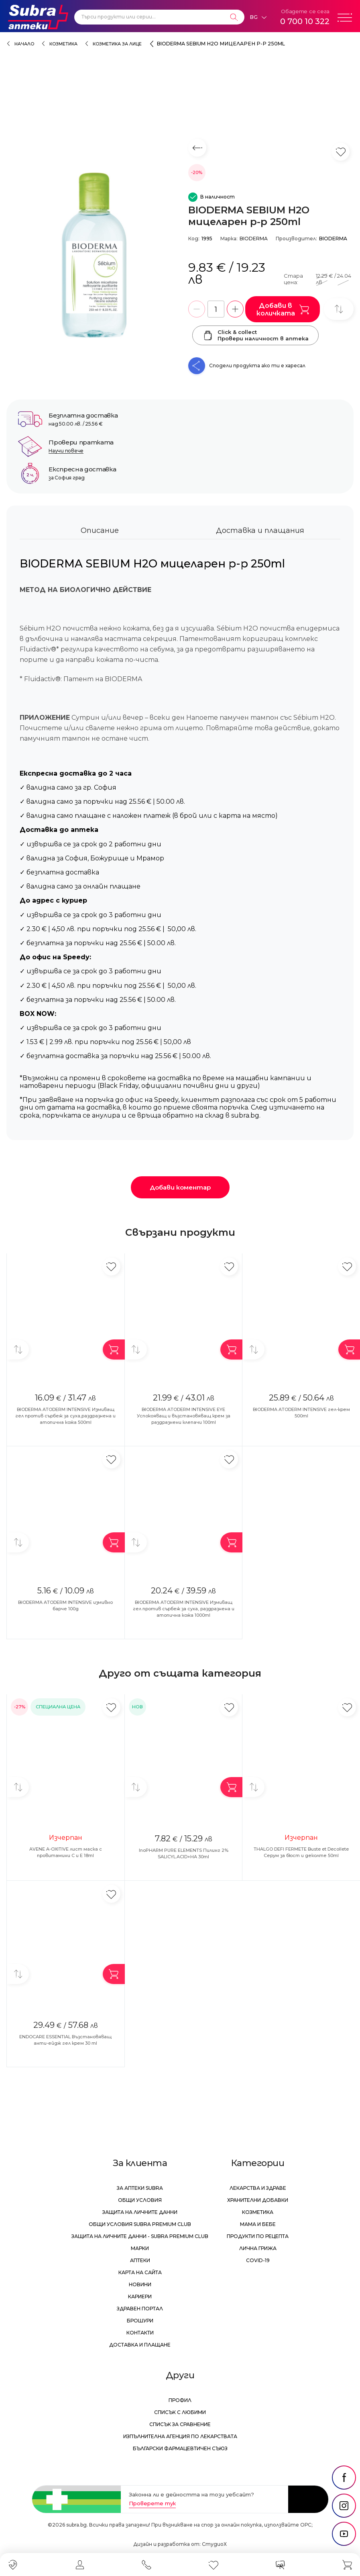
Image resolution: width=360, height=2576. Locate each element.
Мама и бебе (258, 2224)
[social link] (344, 2477)
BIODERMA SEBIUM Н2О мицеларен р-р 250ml (221, 44)
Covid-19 (258, 2260)
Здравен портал (140, 2309)
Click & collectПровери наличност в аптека (255, 335)
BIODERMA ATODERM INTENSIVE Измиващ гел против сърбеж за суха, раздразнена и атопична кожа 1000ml (183, 1608)
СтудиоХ (214, 2544)
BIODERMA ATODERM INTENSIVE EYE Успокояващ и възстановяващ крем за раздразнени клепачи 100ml (183, 1416)
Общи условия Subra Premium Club (140, 2224)
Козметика (63, 44)
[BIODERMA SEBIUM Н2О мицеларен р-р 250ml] (93, 257)
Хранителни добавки (257, 2200)
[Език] (258, 17)
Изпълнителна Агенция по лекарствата (180, 2436)
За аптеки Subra (140, 2188)
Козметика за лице (117, 44)
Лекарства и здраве (258, 2188)
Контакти (140, 2333)
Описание (100, 530)
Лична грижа (258, 2248)
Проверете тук (152, 2503)
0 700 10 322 (304, 21)
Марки (140, 2248)
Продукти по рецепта (258, 2236)
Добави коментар (180, 1187)
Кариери (140, 2296)
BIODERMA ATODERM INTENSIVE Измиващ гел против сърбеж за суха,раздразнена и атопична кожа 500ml (65, 1416)
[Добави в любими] (111, 1266)
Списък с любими (180, 2412)
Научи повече (66, 451)
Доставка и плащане (140, 2345)
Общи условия (140, 2200)
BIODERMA (254, 238)
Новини (140, 2284)
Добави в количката (282, 309)
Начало (24, 44)
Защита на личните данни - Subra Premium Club (139, 2236)
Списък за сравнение (180, 2424)
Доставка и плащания (260, 530)
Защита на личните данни (139, 2212)
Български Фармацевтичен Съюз (180, 2448)
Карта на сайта (140, 2272)
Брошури (140, 2321)
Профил (180, 2400)
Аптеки (140, 2260)
